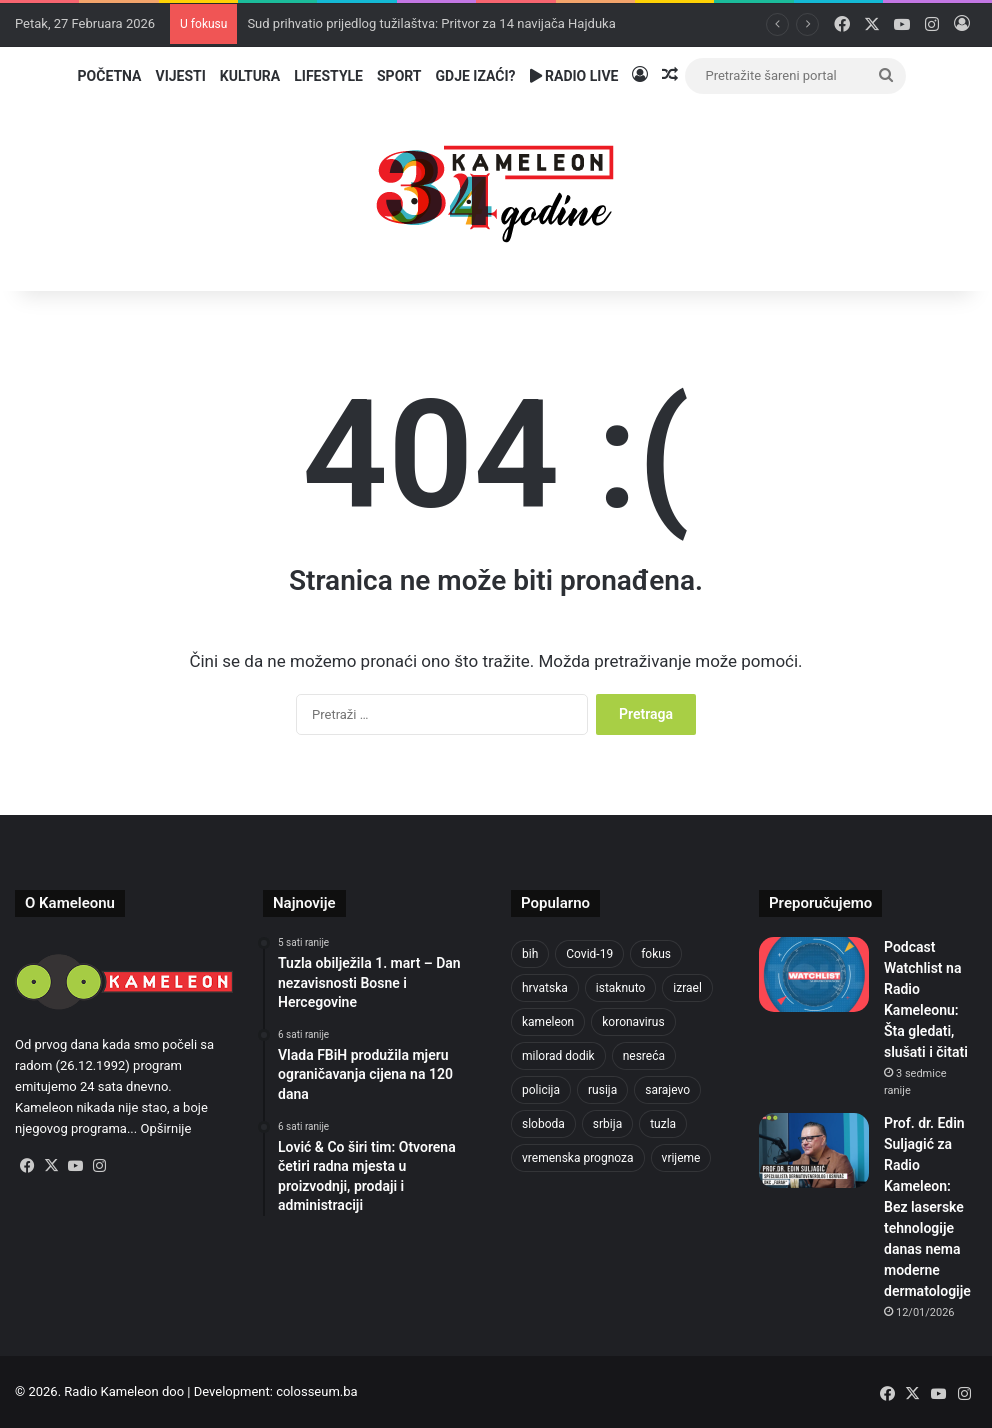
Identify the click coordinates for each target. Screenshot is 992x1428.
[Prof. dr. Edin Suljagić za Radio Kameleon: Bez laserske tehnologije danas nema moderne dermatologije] (814, 1150)
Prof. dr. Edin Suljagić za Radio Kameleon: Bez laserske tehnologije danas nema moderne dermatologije (927, 1207)
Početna (110, 76)
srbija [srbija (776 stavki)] (607, 1124)
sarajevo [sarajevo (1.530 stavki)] (667, 1090)
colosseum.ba (316, 1391)
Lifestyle (328, 76)
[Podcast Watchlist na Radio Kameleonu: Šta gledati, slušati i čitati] (814, 974)
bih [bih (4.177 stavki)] (530, 954)
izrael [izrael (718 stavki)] (687, 988)
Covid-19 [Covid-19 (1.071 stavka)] (589, 954)
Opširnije (165, 1128)
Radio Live (574, 76)
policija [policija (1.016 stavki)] (541, 1090)
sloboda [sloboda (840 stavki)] (543, 1124)
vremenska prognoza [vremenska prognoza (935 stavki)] (578, 1158)
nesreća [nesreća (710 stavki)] (644, 1056)
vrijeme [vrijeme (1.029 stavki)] (681, 1158)
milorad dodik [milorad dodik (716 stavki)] (558, 1056)
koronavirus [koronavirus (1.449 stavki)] (633, 1022)
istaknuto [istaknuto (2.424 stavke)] (621, 988)
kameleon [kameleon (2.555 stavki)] (548, 1022)
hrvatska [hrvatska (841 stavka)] (545, 988)
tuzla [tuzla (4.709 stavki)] (663, 1124)
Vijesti (180, 76)
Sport (399, 76)
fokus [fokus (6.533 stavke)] (656, 954)
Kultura (250, 76)
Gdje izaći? (476, 76)
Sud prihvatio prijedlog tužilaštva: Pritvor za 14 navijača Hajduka (431, 23)
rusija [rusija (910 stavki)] (602, 1090)
